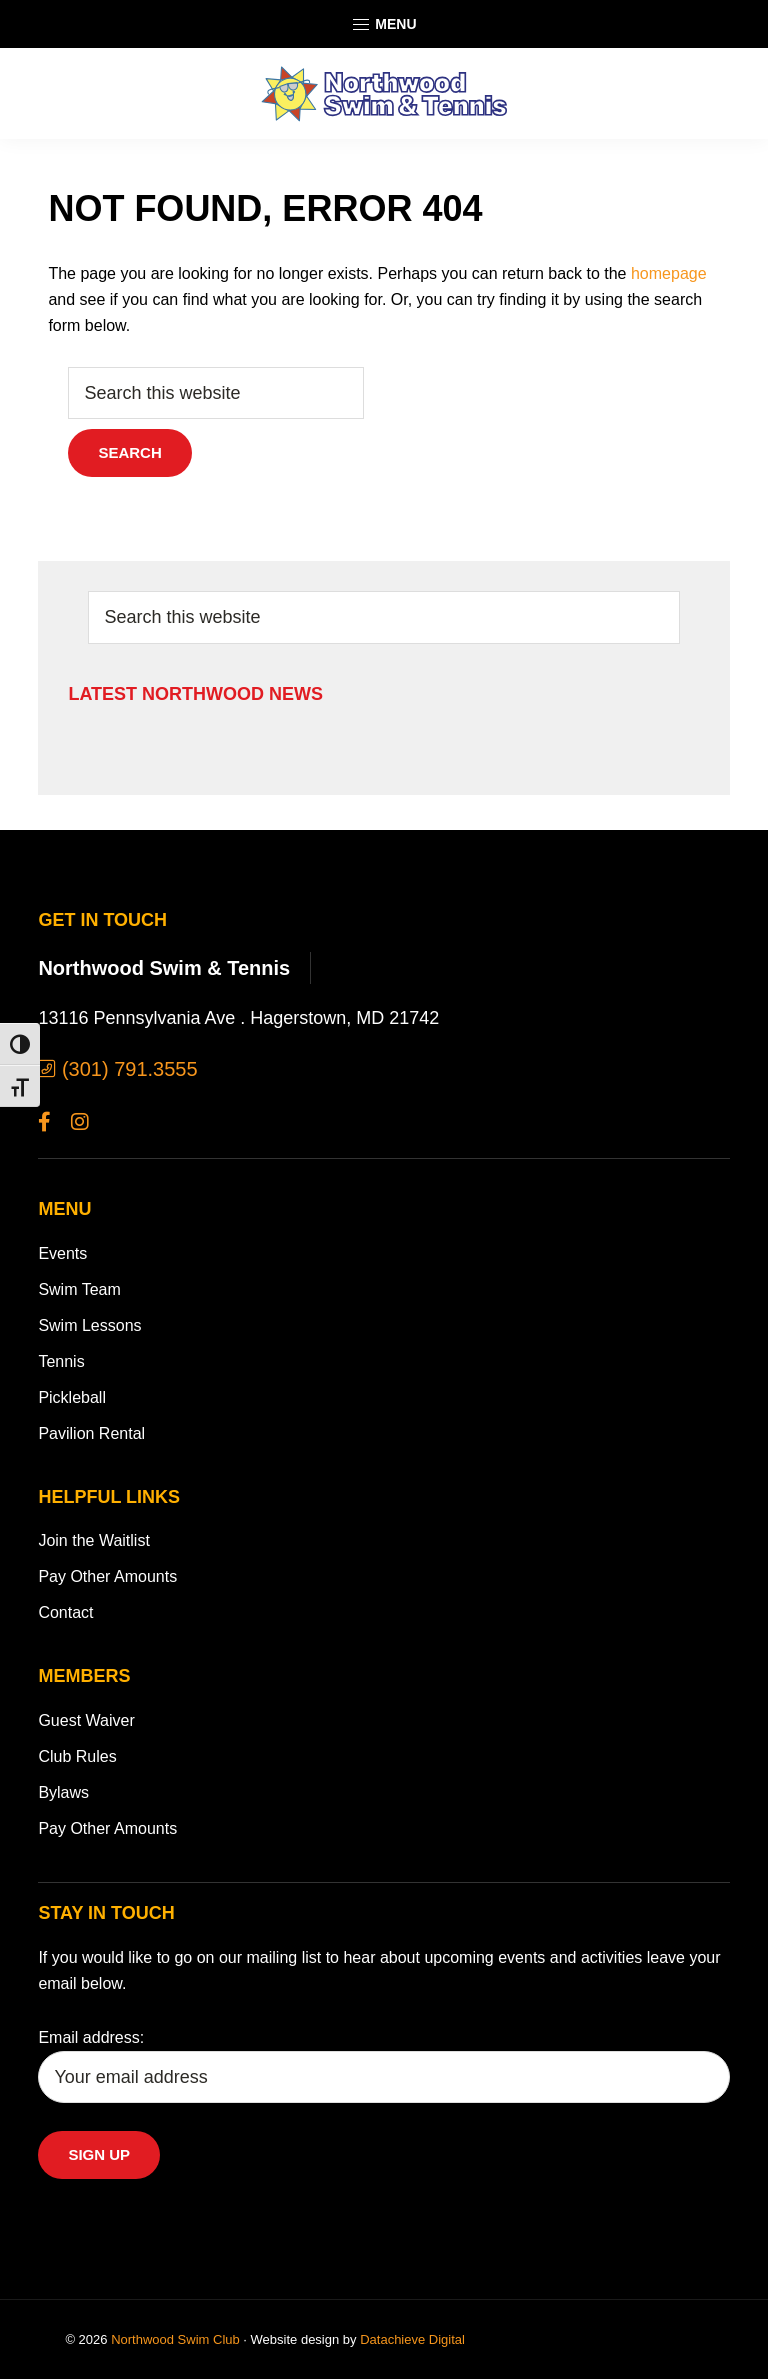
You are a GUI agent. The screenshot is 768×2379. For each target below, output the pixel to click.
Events (62, 1253)
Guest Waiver (86, 1720)
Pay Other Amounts (107, 1576)
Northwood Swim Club (175, 2339)
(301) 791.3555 (117, 1069)
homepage (669, 273)
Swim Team (79, 1289)
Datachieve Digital (412, 2339)
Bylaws (63, 1792)
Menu (383, 25)
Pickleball (72, 1397)
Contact (65, 1612)
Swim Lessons (89, 1325)
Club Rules (77, 1756)
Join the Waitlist (93, 1540)
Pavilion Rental (91, 1433)
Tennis (61, 1361)
